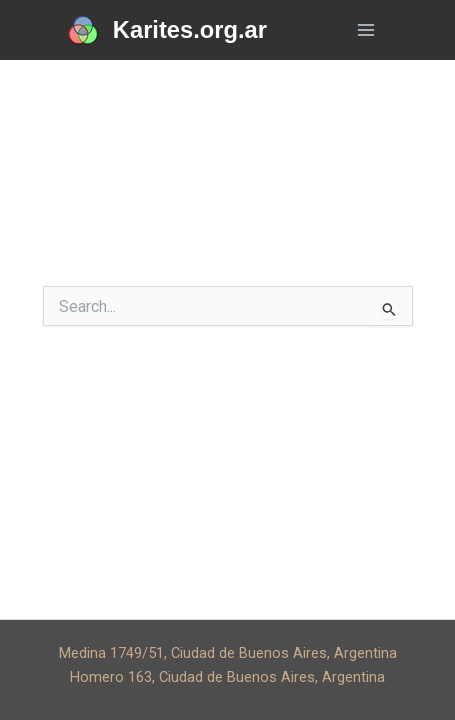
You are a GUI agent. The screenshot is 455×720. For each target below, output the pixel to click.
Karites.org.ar (190, 30)
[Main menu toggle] (366, 30)
